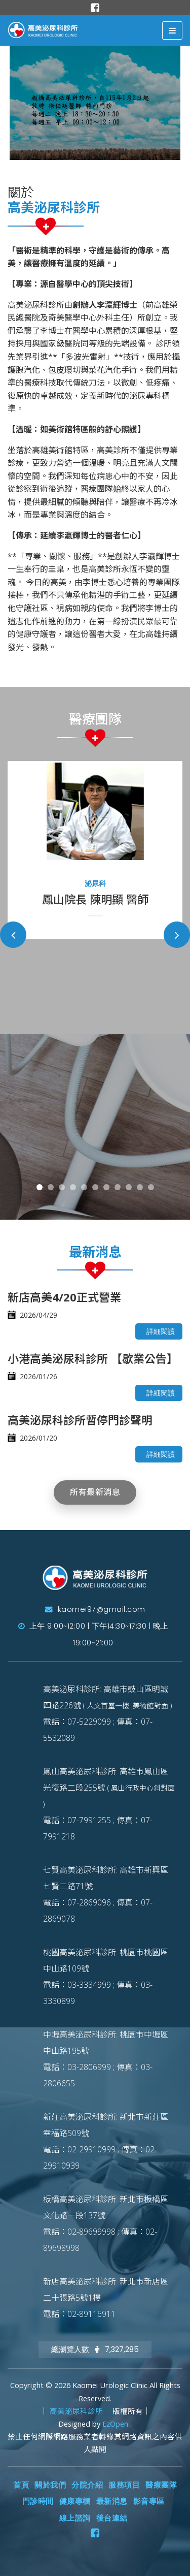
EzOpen (116, 2424)
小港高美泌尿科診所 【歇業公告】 (93, 1358)
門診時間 (38, 2501)
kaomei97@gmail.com (95, 1609)
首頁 (21, 2485)
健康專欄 (75, 2501)
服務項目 (124, 2485)
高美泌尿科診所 (77, 2411)
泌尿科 (95, 883)
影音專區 (149, 2501)
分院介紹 (87, 2485)
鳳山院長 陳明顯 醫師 (95, 899)
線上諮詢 (75, 2518)
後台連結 (112, 2518)
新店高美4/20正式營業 (64, 1297)
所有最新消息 (95, 1492)
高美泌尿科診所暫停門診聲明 (80, 1419)
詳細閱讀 (160, 1331)
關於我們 (50, 2485)
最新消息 (112, 2501)
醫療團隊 (161, 2485)
